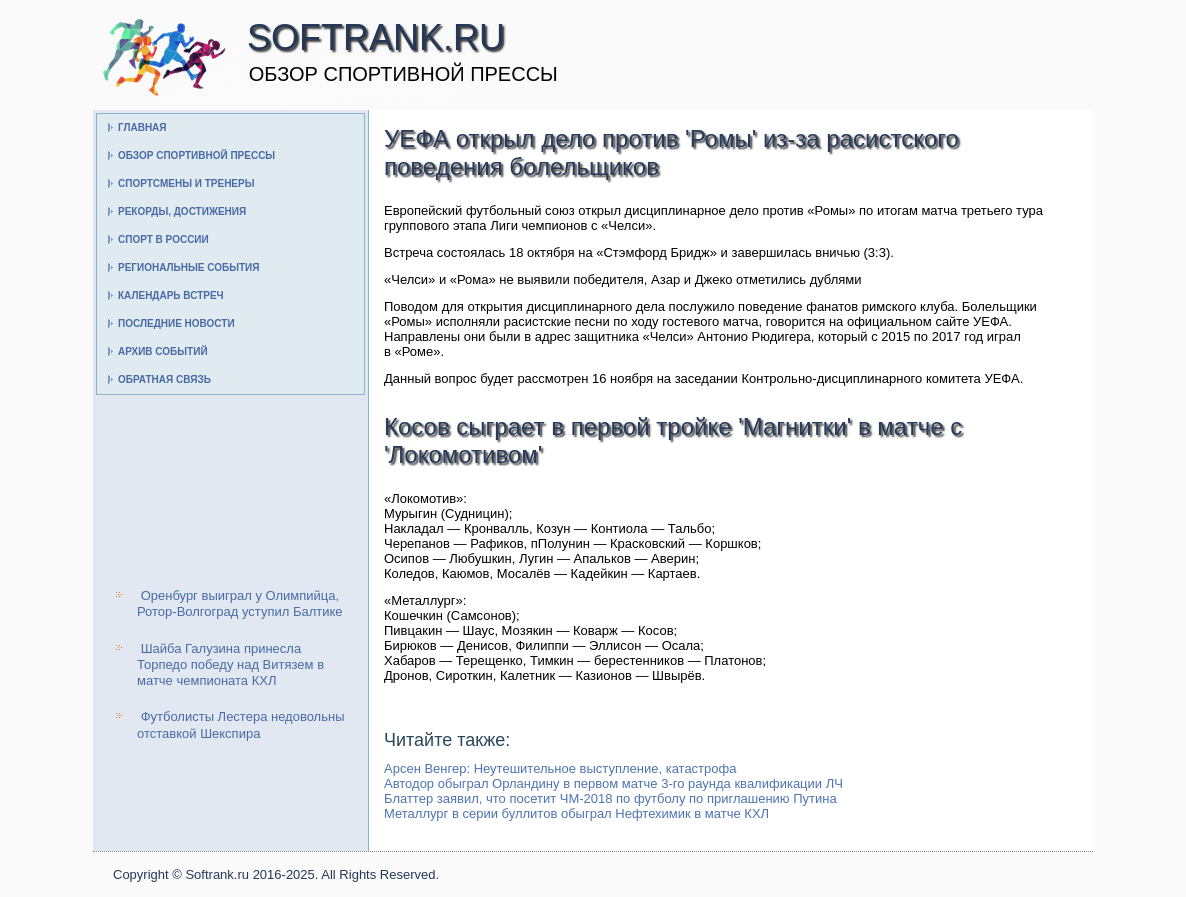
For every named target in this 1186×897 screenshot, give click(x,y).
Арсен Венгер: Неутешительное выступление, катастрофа (560, 768)
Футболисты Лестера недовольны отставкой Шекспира (241, 724)
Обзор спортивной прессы (196, 155)
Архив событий (163, 351)
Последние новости (176, 323)
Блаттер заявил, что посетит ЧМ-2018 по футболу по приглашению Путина (610, 798)
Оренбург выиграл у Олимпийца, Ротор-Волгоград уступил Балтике (240, 603)
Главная (142, 127)
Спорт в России (163, 239)
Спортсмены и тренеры (186, 183)
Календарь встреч (171, 295)
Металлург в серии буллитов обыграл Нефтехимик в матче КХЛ (576, 813)
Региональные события (188, 267)
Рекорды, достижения (182, 211)
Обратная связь (164, 379)
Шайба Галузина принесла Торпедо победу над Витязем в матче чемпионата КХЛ (230, 665)
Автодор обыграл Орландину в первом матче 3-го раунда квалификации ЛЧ (613, 783)
